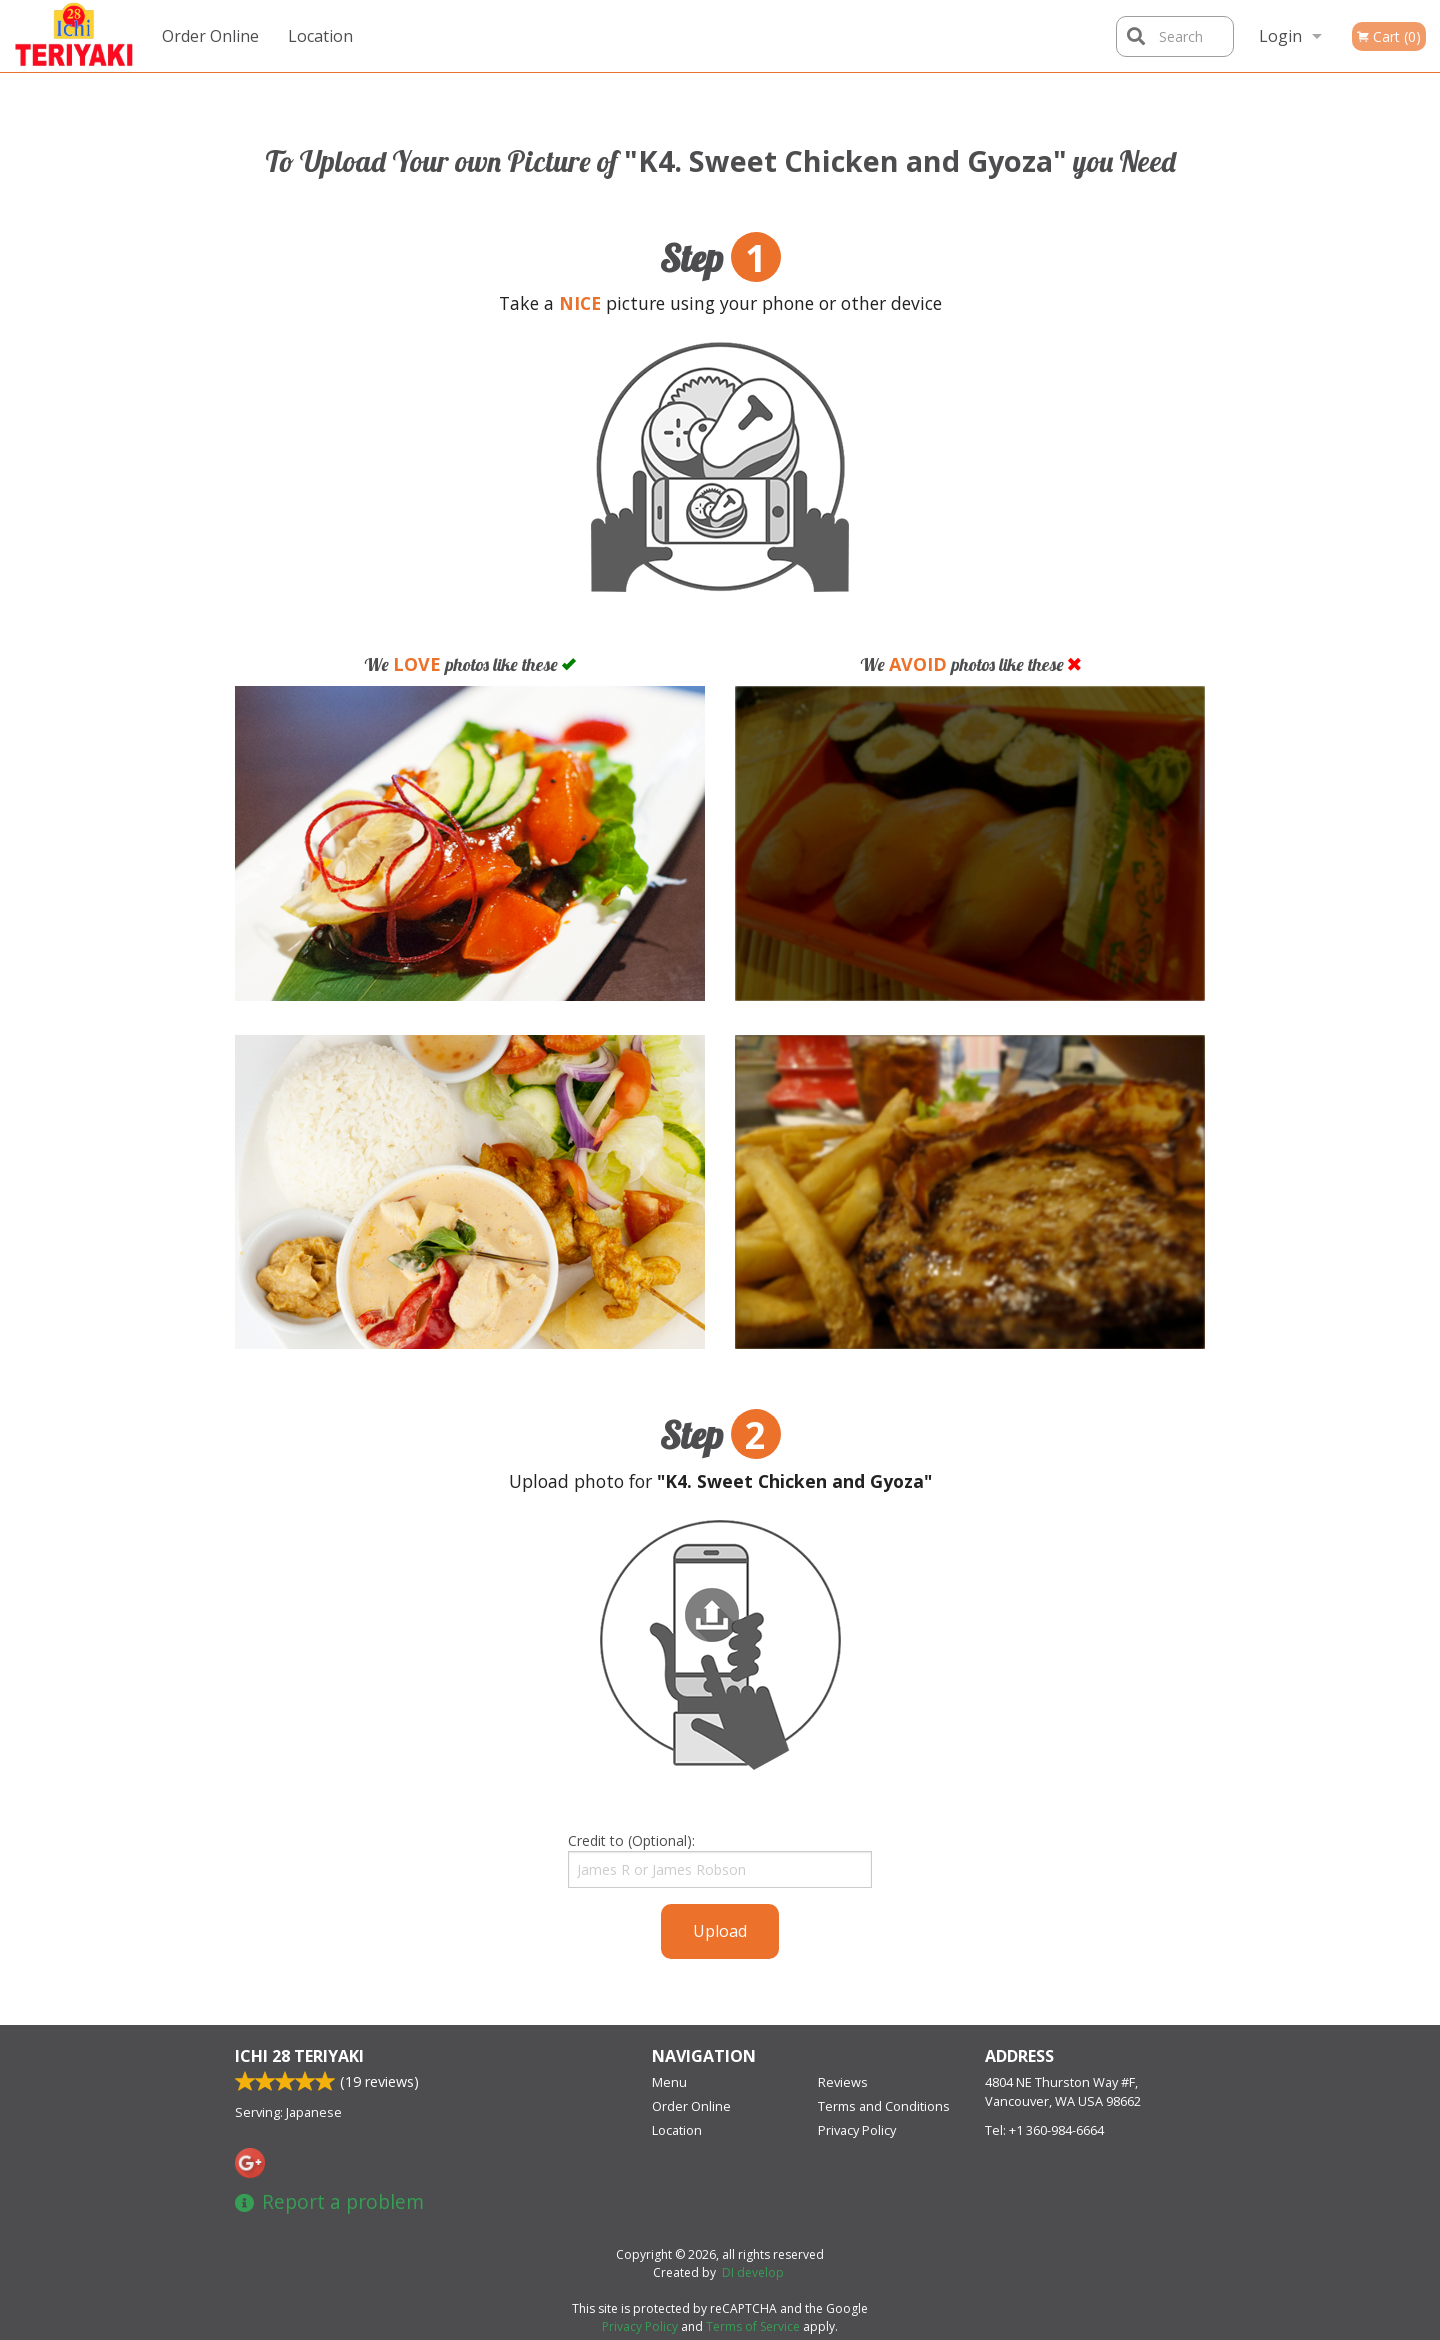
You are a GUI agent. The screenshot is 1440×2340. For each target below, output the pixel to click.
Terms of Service (753, 2326)
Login (1280, 36)
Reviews (843, 2082)
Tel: (1044, 2130)
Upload (720, 1931)
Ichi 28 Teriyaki (299, 2056)
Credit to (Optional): (719, 1859)
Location (320, 36)
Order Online (210, 36)
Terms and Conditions (884, 2106)
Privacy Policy (857, 2130)
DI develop (753, 2272)
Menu (669, 2082)
